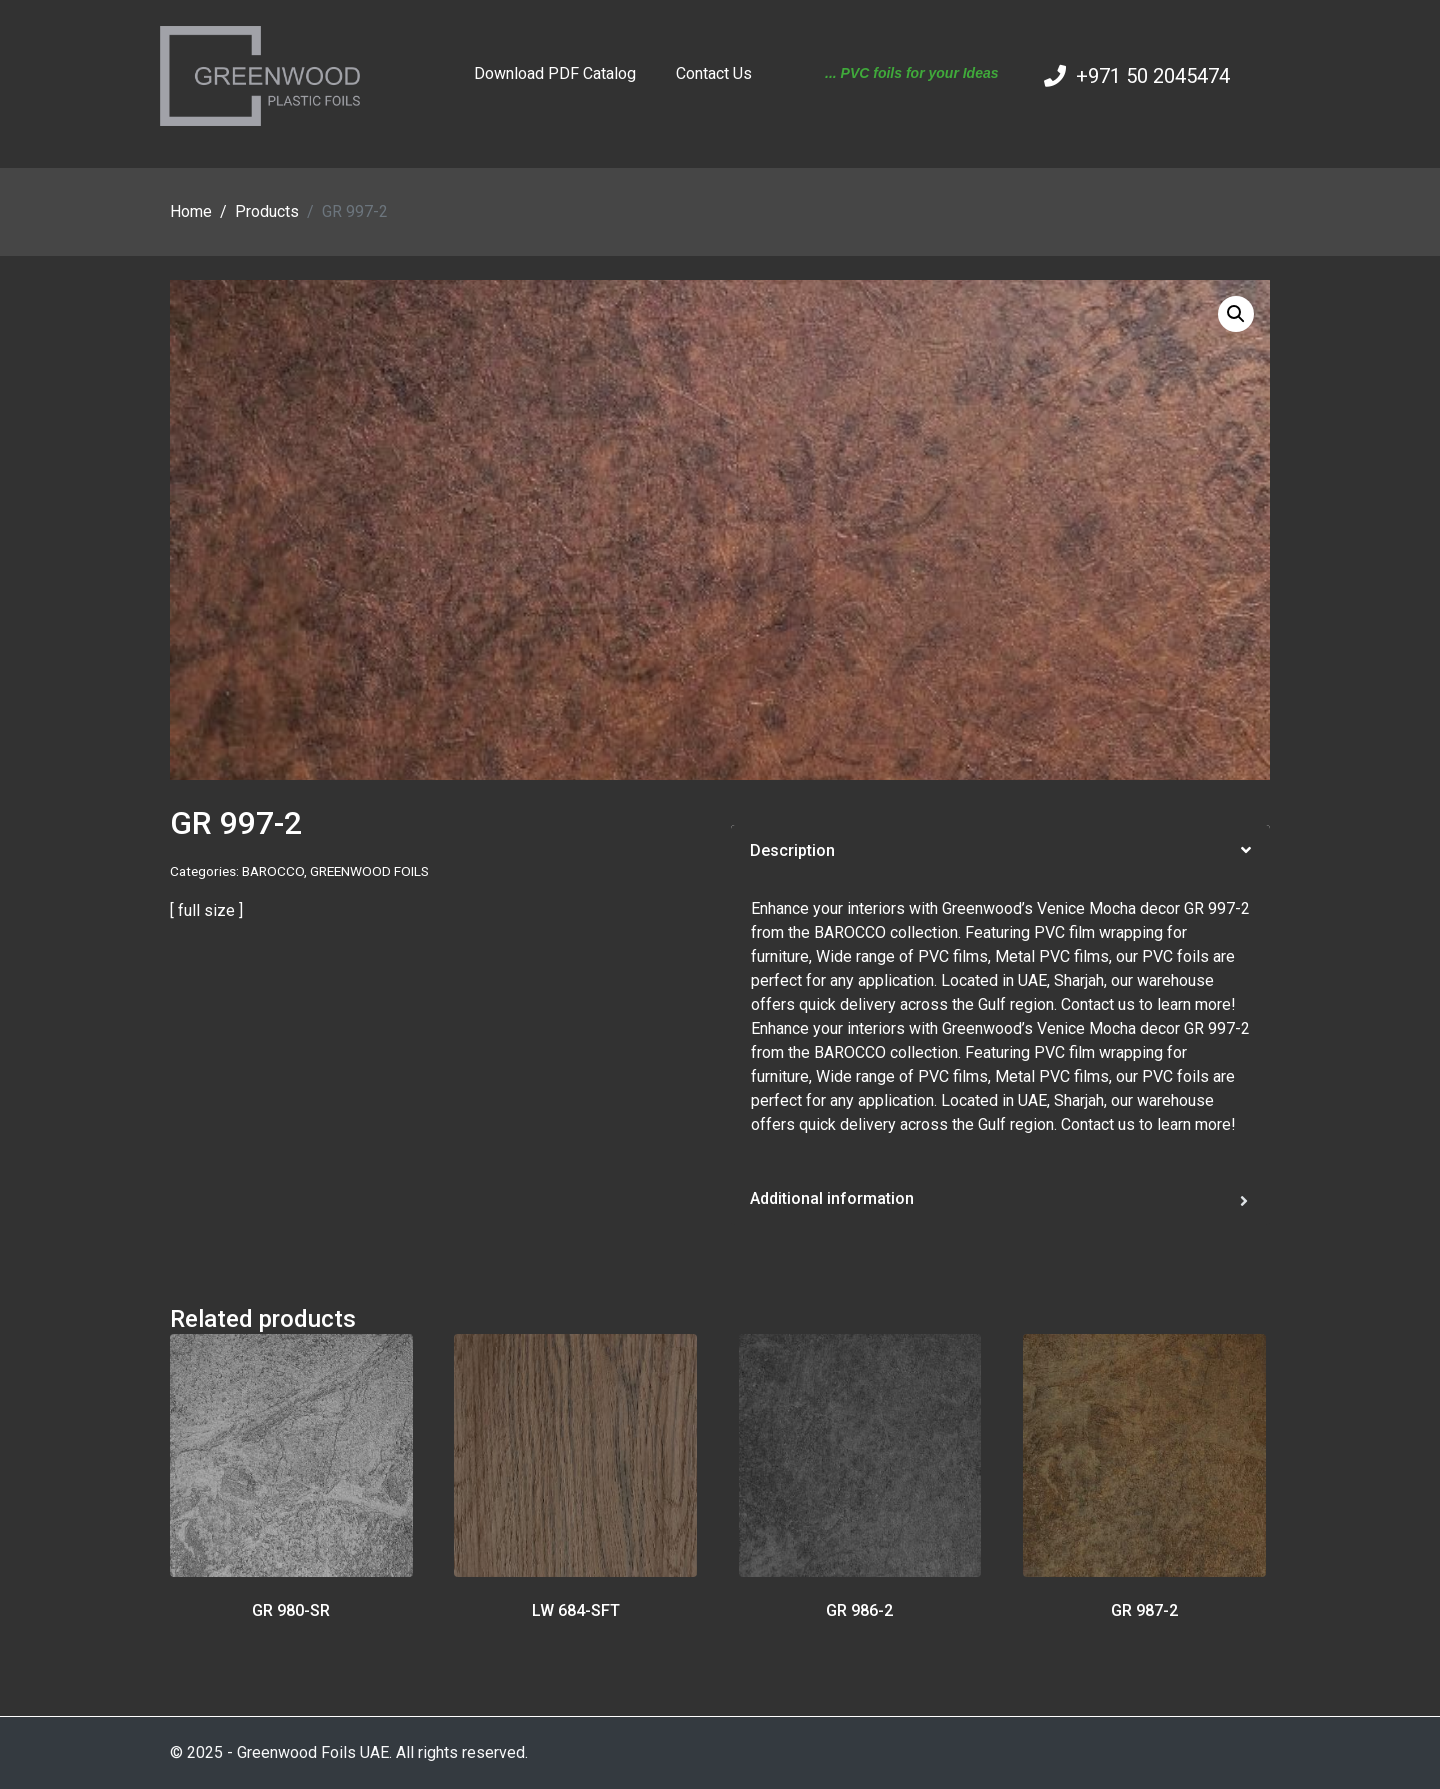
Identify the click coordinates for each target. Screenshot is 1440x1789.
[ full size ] (206, 910)
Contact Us (714, 74)
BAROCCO (273, 871)
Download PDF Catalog (555, 74)
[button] (1236, 314)
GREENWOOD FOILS (369, 871)
